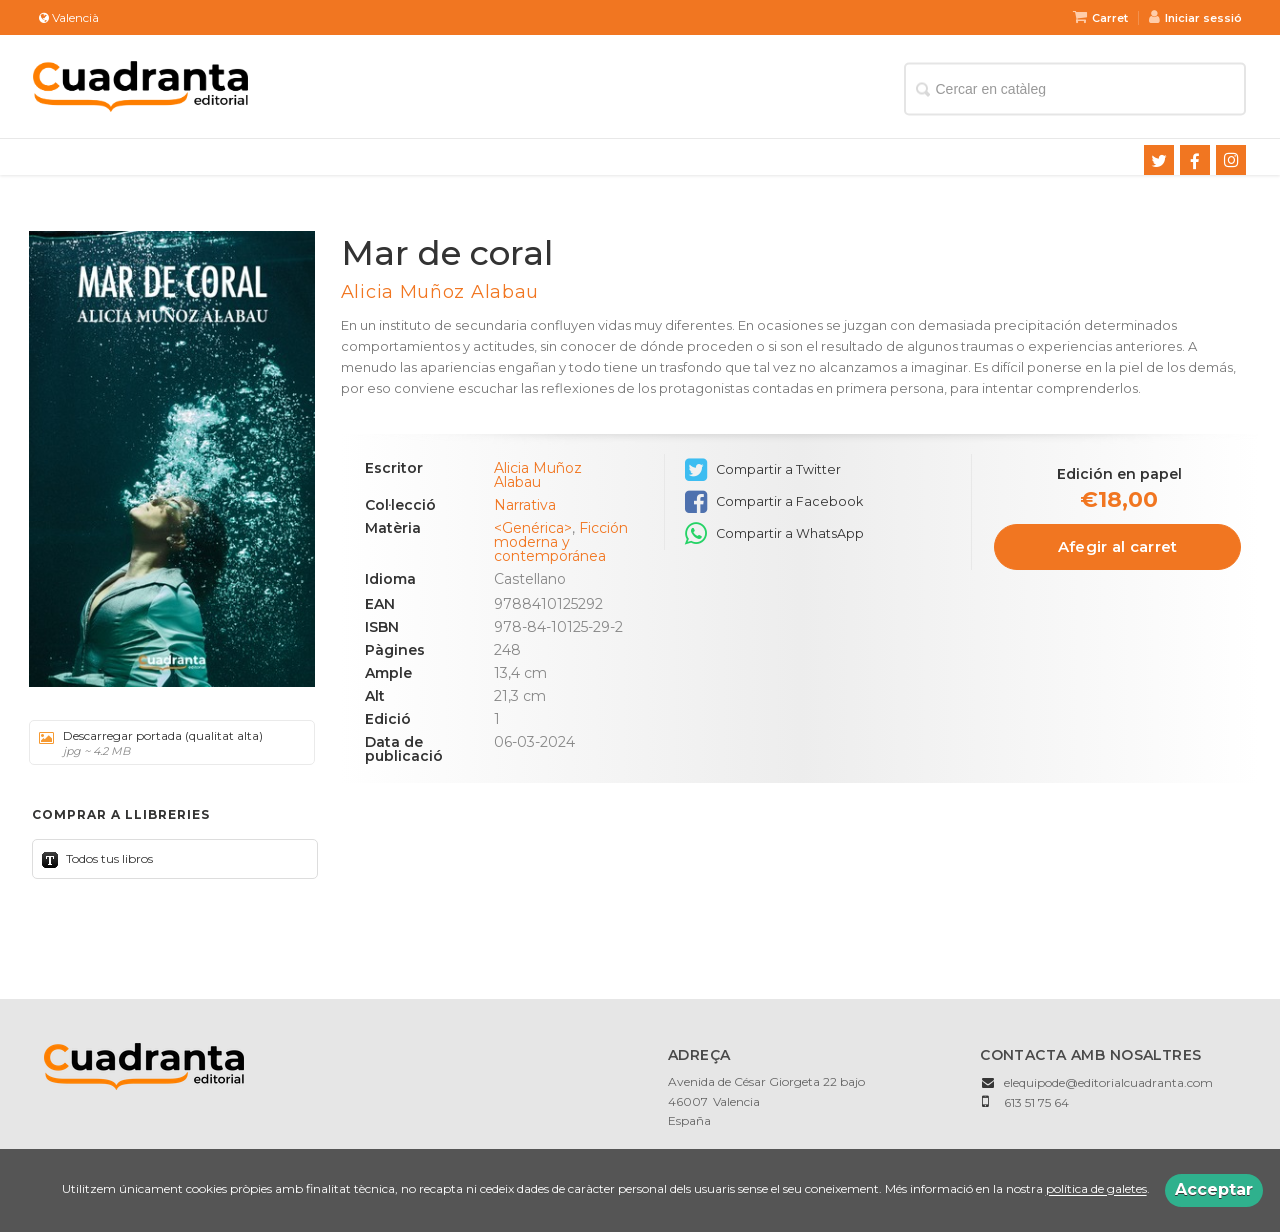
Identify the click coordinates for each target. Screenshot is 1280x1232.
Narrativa (525, 505)
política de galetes (1096, 1189)
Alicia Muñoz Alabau (440, 292)
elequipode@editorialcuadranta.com (1108, 1082)
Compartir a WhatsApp (774, 534)
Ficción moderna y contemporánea (561, 542)
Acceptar (1214, 1189)
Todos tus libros (108, 858)
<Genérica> (533, 528)
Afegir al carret (1118, 546)
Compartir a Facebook (774, 502)
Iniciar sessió (1195, 18)
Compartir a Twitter (763, 470)
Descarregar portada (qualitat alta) (165, 743)
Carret (1100, 18)
